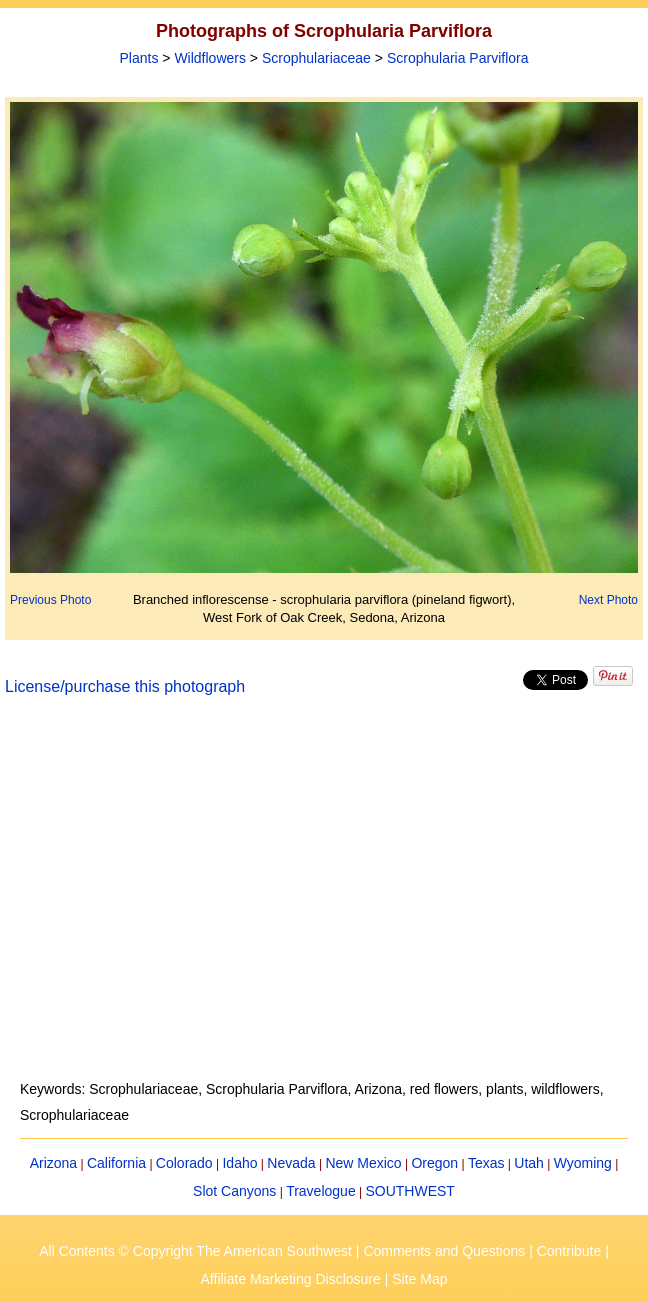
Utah (529, 1163)
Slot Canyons (234, 1191)
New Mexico (363, 1163)
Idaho (239, 1163)
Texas (486, 1163)
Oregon (434, 1163)
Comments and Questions (444, 1251)
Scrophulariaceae (316, 58)
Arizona (53, 1163)
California (116, 1163)
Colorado (184, 1163)
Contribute (569, 1251)
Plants (139, 58)
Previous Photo (50, 600)
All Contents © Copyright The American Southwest (195, 1251)
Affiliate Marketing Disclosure (291, 1279)
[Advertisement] (324, 900)
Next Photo (608, 600)
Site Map (419, 1279)
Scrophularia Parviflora (458, 58)
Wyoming (583, 1163)
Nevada (291, 1163)
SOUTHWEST (409, 1191)
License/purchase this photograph (125, 686)
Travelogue (321, 1191)
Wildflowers (210, 58)
